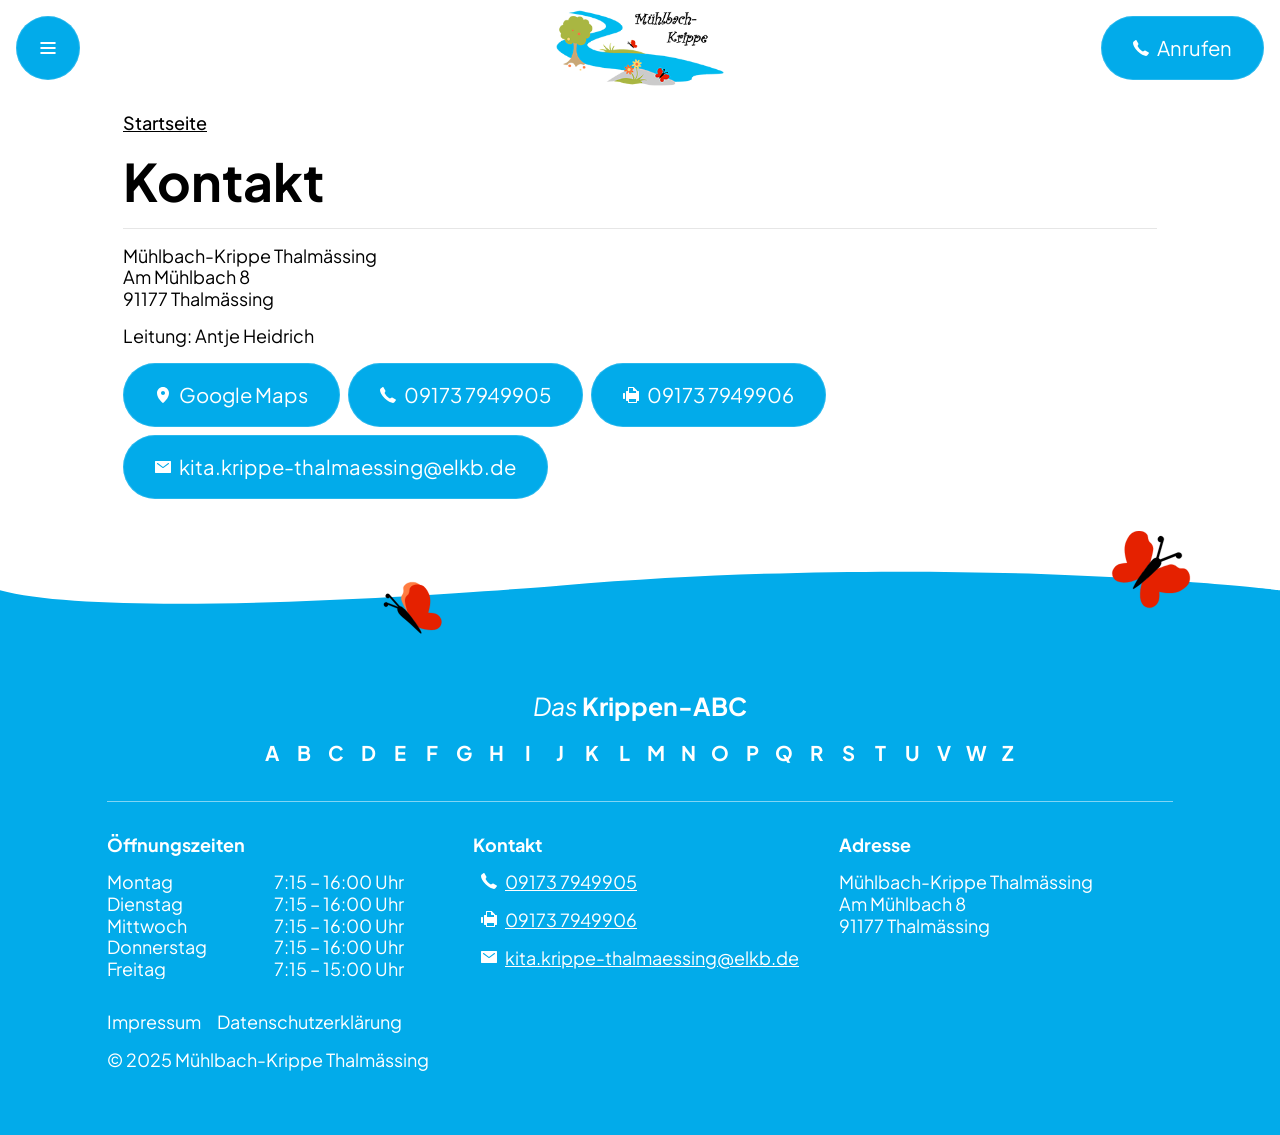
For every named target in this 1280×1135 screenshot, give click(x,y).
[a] (1182, 48)
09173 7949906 (708, 394)
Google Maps (231, 394)
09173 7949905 (465, 394)
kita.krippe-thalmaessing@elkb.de (335, 466)
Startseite (165, 122)
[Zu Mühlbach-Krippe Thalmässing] (640, 48)
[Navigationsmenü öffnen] (48, 48)
